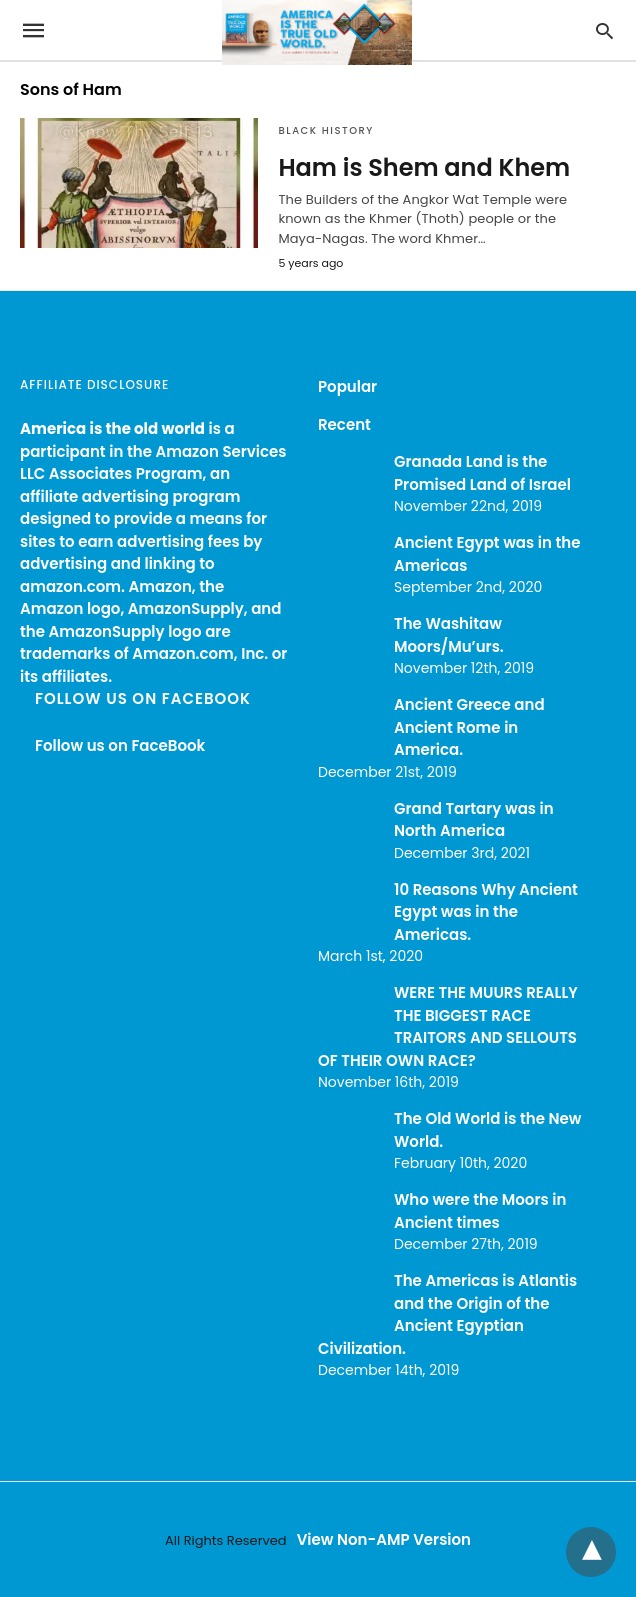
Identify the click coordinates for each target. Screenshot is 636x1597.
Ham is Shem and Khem (424, 167)
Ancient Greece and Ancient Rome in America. (469, 727)
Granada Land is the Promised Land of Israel (482, 473)
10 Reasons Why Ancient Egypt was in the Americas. (486, 912)
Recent (344, 424)
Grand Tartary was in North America (474, 820)
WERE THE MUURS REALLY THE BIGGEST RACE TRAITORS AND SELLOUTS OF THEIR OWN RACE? (448, 1026)
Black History (325, 130)
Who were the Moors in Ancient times (480, 1211)
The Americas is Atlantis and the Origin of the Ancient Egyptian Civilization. (447, 1314)
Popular (347, 386)
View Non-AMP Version (384, 1539)
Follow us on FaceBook (143, 698)
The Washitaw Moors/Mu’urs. (449, 635)
